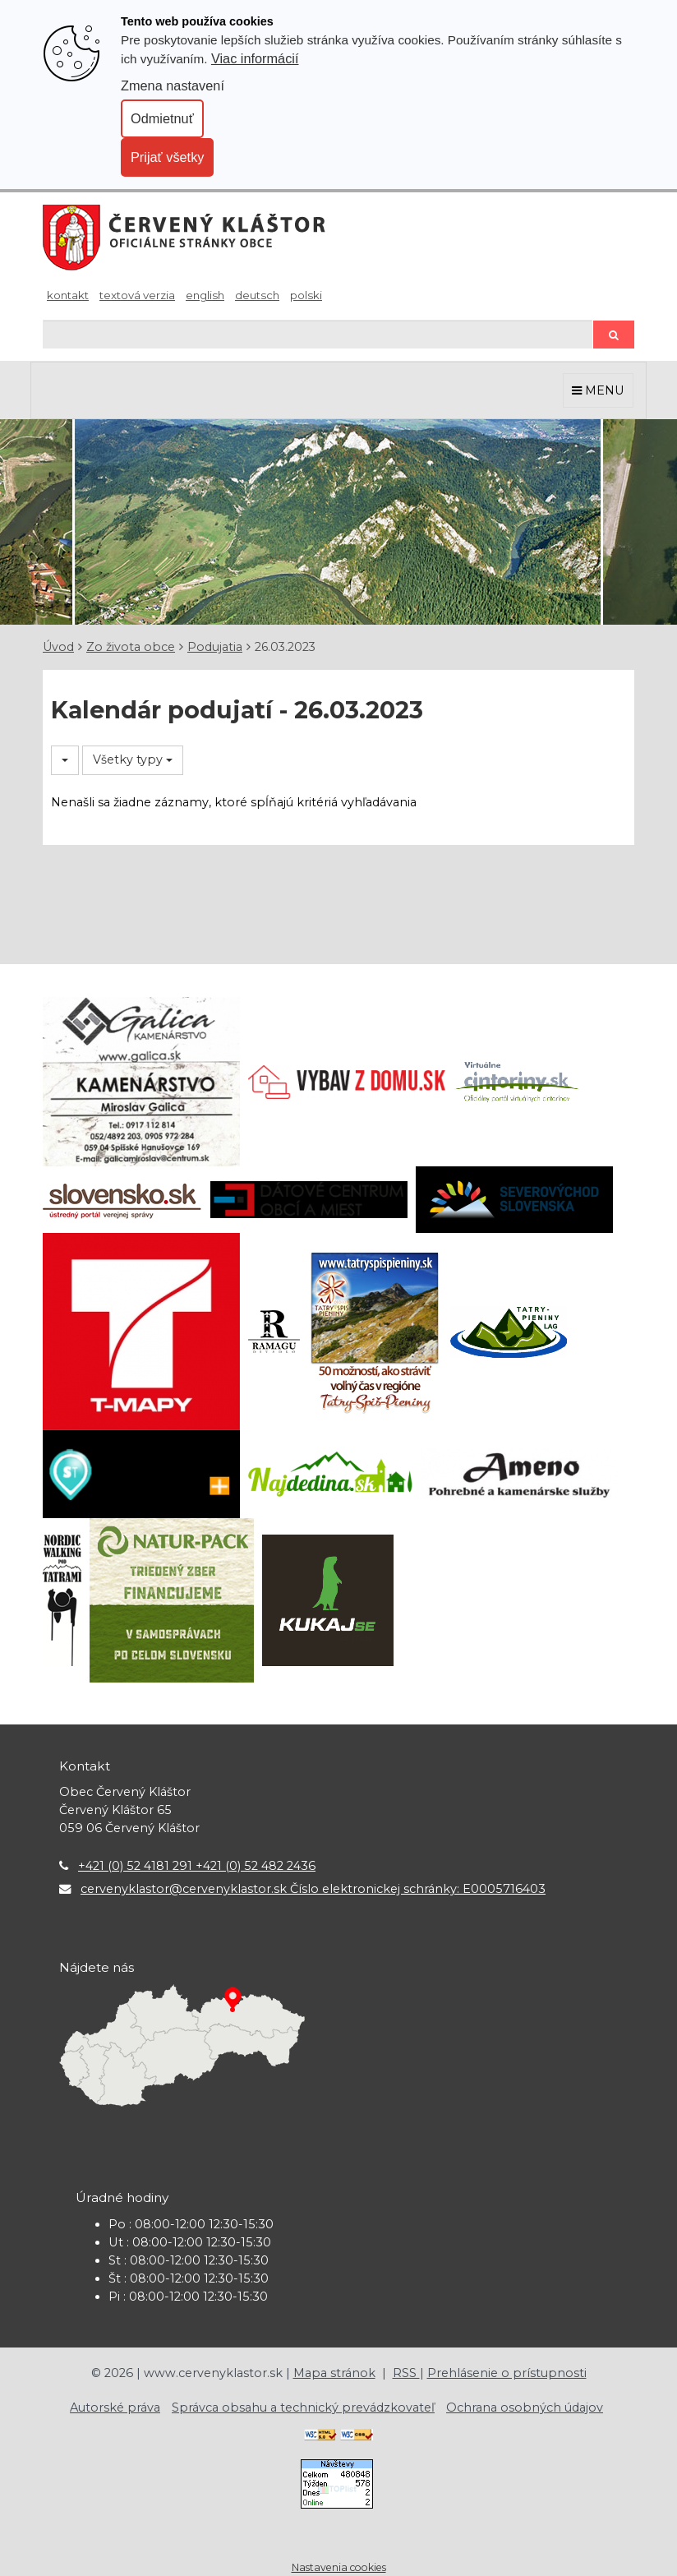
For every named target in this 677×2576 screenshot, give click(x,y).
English (205, 295)
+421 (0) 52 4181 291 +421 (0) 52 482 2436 (196, 1865)
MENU (598, 390)
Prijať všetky (167, 157)
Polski (306, 295)
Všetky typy (133, 759)
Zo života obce (130, 646)
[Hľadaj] (317, 334)
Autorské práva (115, 2407)
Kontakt (68, 295)
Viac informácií (255, 58)
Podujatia (214, 646)
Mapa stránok (334, 2373)
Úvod (58, 646)
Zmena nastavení (172, 85)
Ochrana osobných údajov (524, 2407)
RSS (406, 2373)
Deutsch (257, 295)
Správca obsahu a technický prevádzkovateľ (303, 2407)
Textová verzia (137, 295)
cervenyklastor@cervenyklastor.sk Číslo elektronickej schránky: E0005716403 (313, 1888)
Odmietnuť (162, 118)
